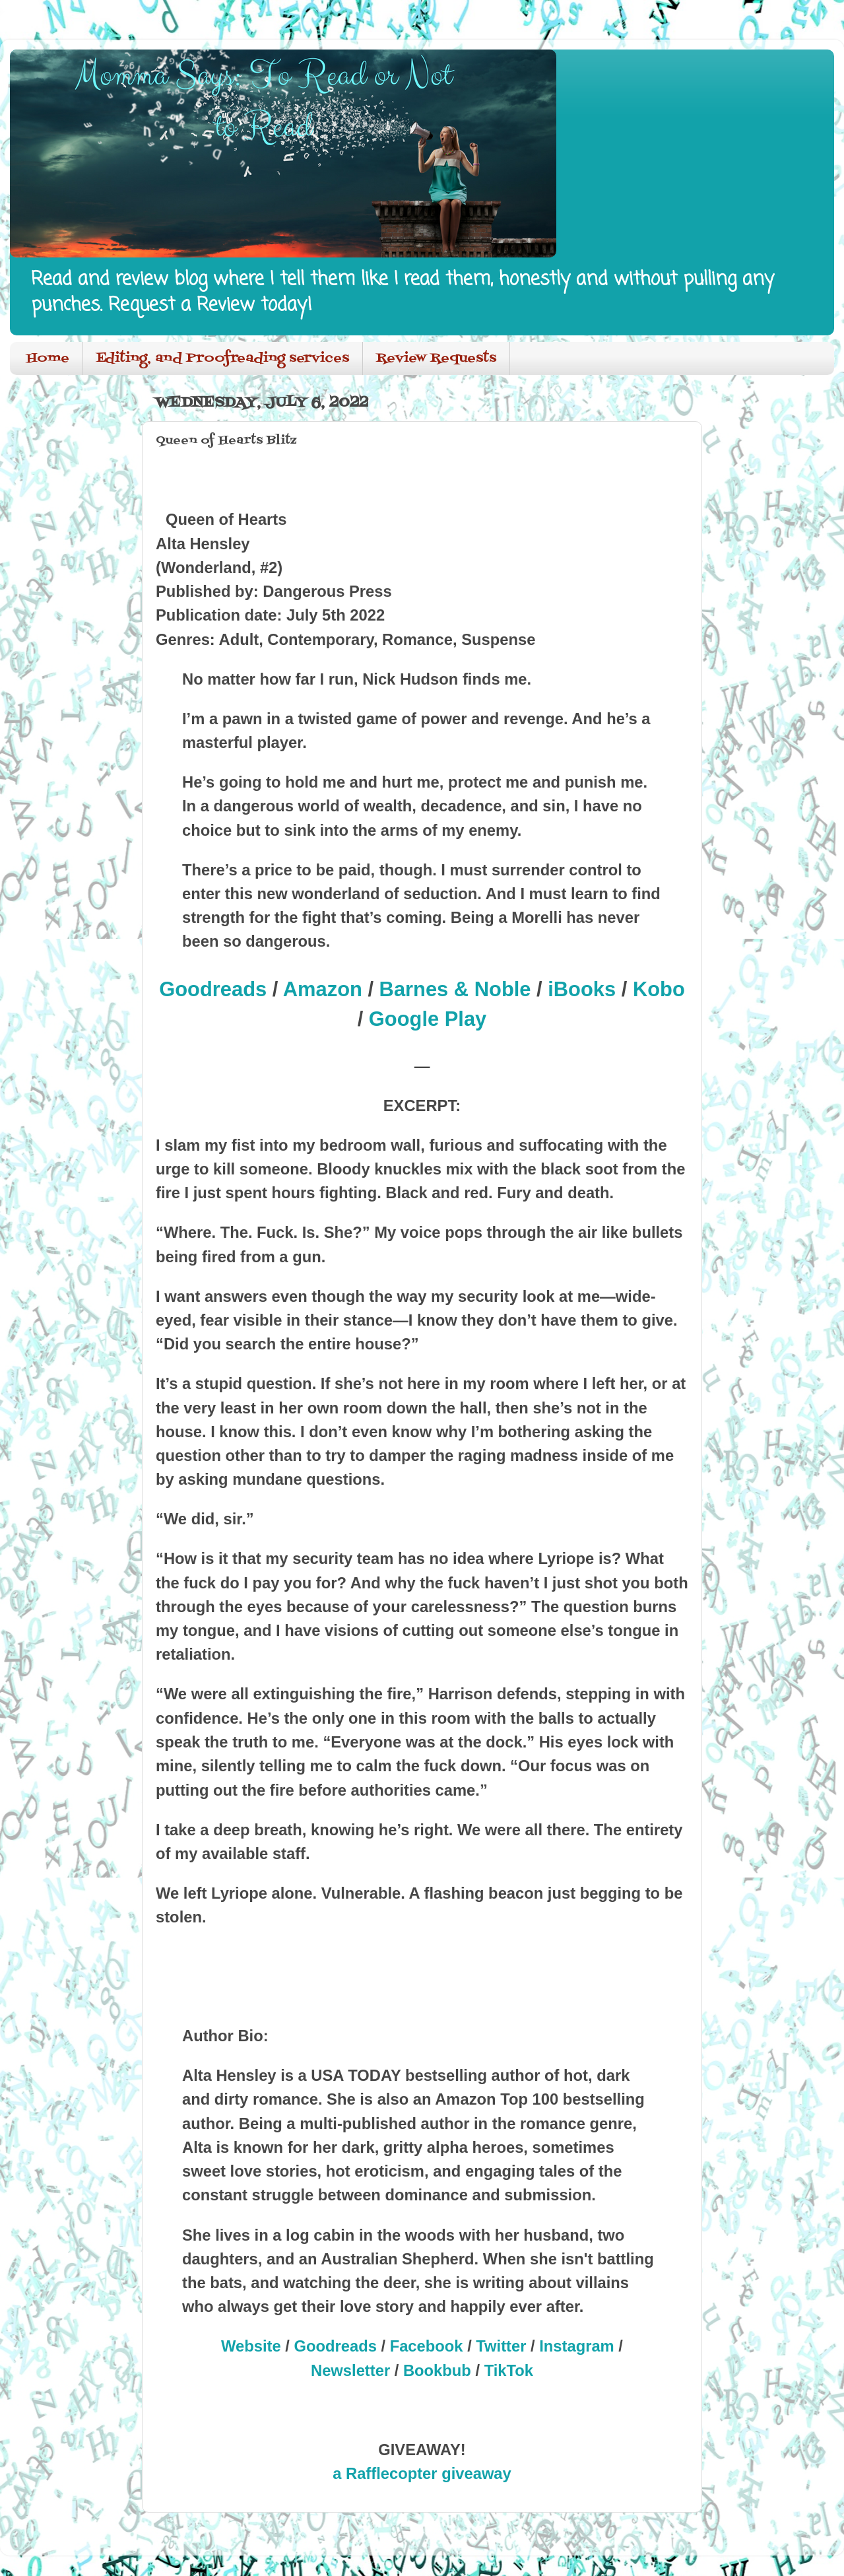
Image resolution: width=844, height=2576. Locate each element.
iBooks (582, 989)
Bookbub (437, 2370)
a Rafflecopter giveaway (422, 2473)
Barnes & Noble (455, 989)
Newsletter (350, 2370)
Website (251, 2346)
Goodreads (213, 989)
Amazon (322, 989)
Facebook (426, 2346)
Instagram (576, 2346)
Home (47, 358)
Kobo (659, 989)
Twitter (501, 2346)
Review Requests (436, 358)
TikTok (508, 2370)
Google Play (427, 1019)
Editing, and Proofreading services (222, 358)
